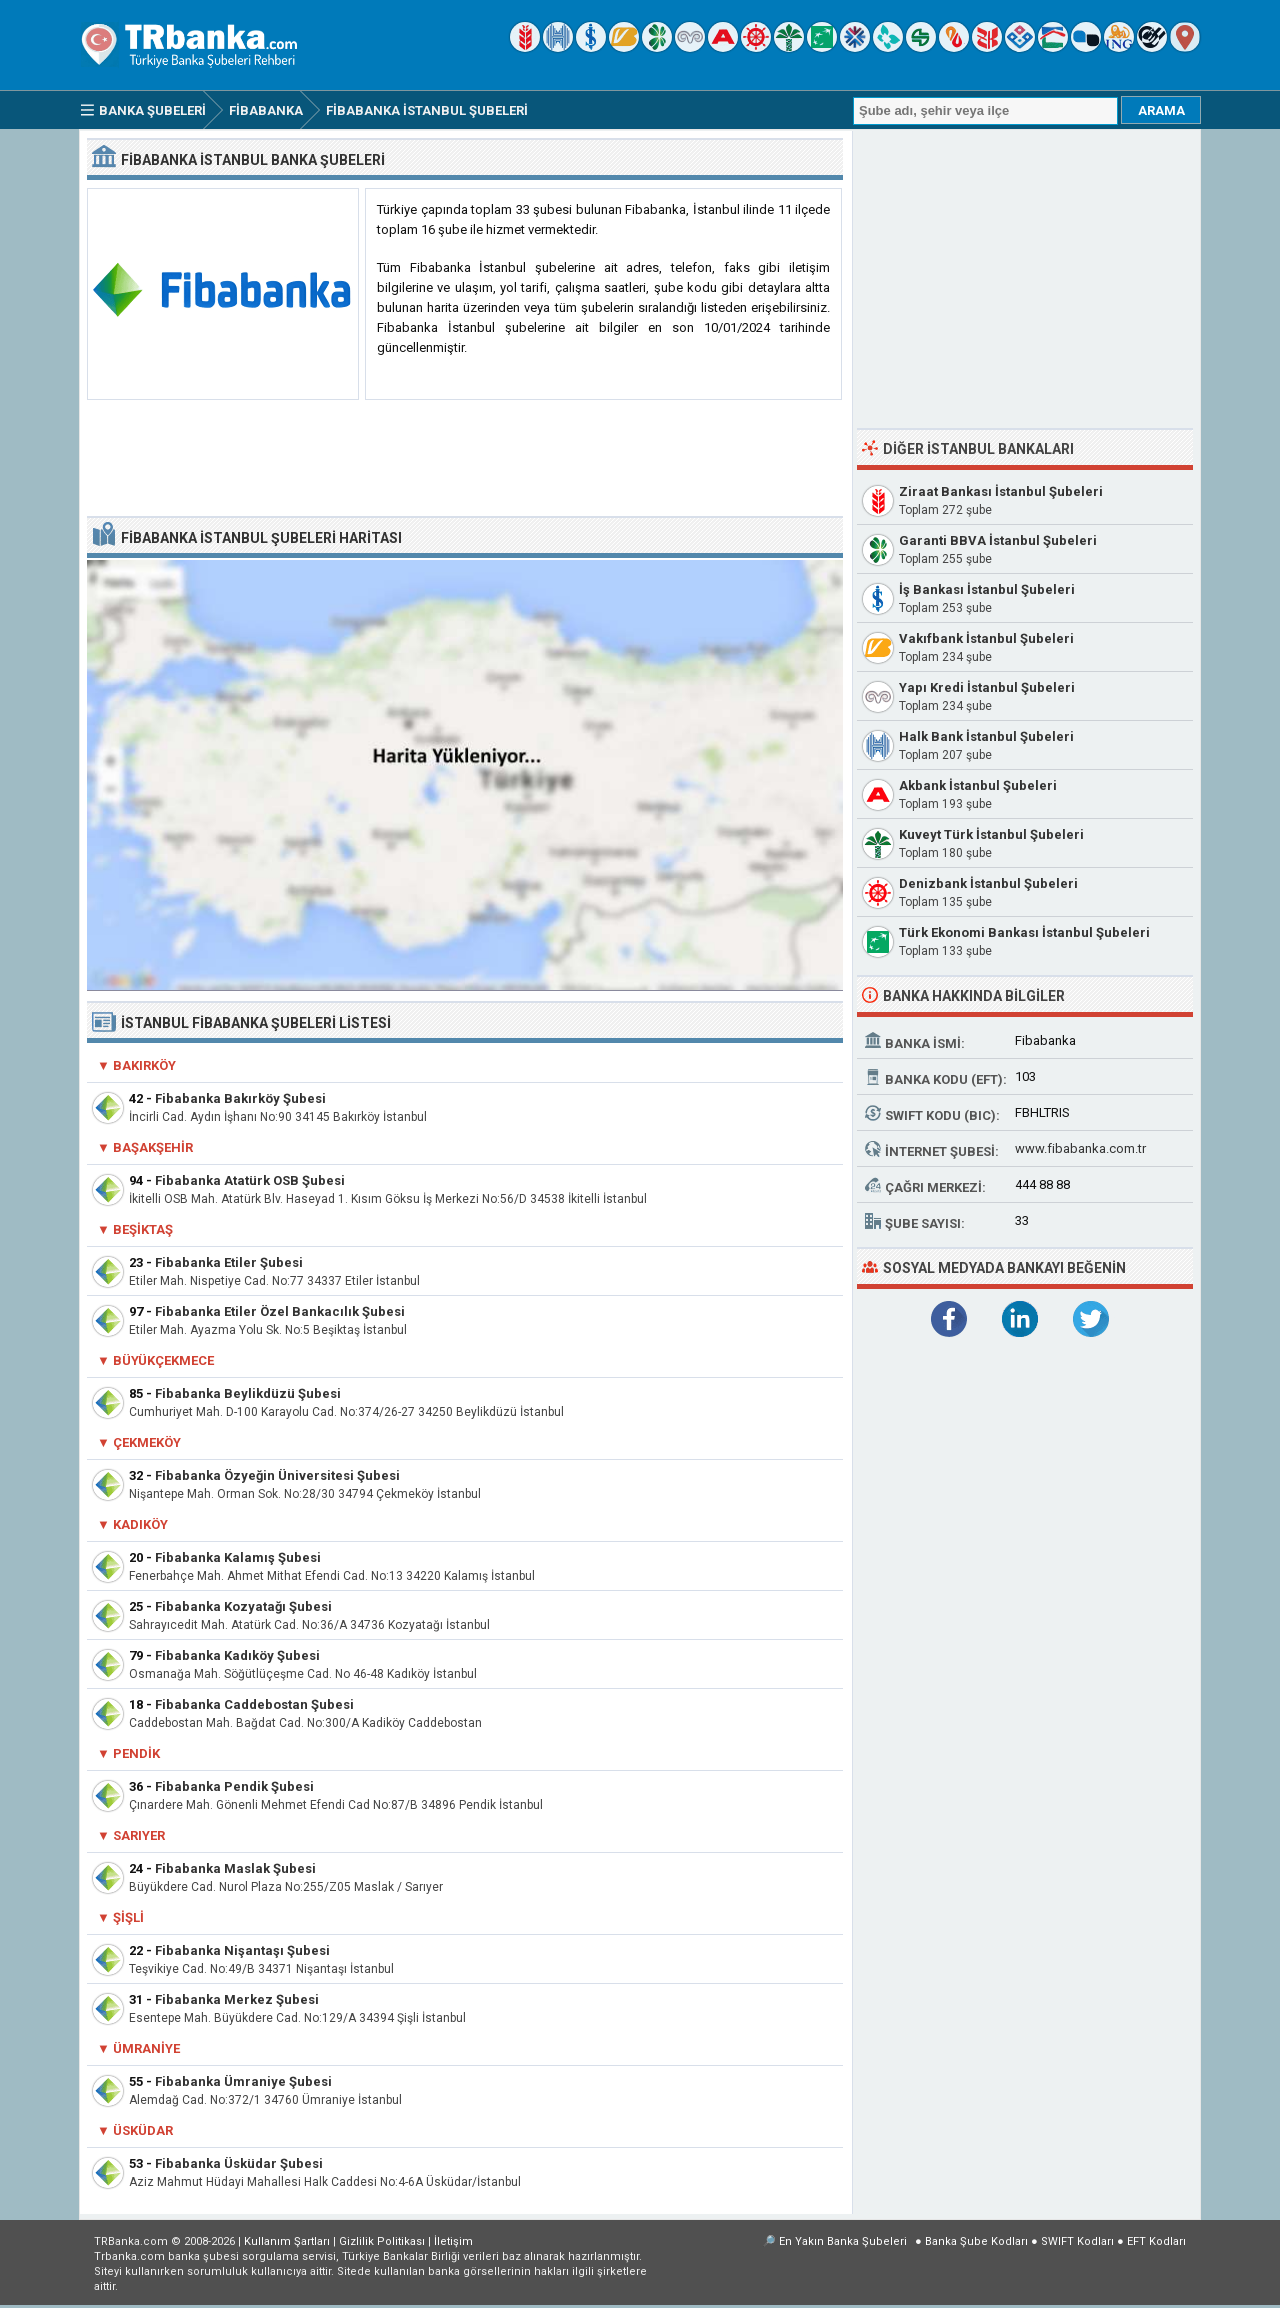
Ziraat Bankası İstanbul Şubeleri (1001, 491)
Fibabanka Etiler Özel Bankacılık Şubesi (280, 1311)
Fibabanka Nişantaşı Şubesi (242, 1950)
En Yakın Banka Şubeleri (843, 2241)
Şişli (128, 1917)
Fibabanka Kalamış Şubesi (238, 1557)
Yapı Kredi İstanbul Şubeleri (987, 687)
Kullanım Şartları (287, 2241)
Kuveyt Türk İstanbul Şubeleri (991, 834)
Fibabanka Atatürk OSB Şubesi (250, 1180)
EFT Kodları (1156, 2241)
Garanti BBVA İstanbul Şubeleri (998, 540)
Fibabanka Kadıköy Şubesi (237, 1655)
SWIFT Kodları (1077, 2241)
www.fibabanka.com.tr (1080, 1148)
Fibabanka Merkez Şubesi (237, 1999)
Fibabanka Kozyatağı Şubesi (243, 1606)
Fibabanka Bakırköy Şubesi (240, 1098)
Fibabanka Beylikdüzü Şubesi (248, 1393)
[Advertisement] (465, 459)
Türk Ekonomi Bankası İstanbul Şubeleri (1024, 932)
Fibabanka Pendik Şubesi (234, 1786)
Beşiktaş (143, 1229)
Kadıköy (140, 1524)
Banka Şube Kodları (976, 2241)
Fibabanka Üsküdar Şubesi (239, 2163)
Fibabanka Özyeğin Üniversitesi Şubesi (277, 1475)
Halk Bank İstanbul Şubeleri (986, 736)
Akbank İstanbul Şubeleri (978, 785)
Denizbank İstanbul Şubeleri (988, 883)
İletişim (453, 2241)
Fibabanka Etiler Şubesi (229, 1262)
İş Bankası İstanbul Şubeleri (987, 589)
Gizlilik (382, 2241)
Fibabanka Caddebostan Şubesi (254, 1704)
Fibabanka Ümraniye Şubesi (243, 2081)
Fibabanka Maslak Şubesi (235, 1868)
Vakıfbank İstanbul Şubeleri (986, 638)
